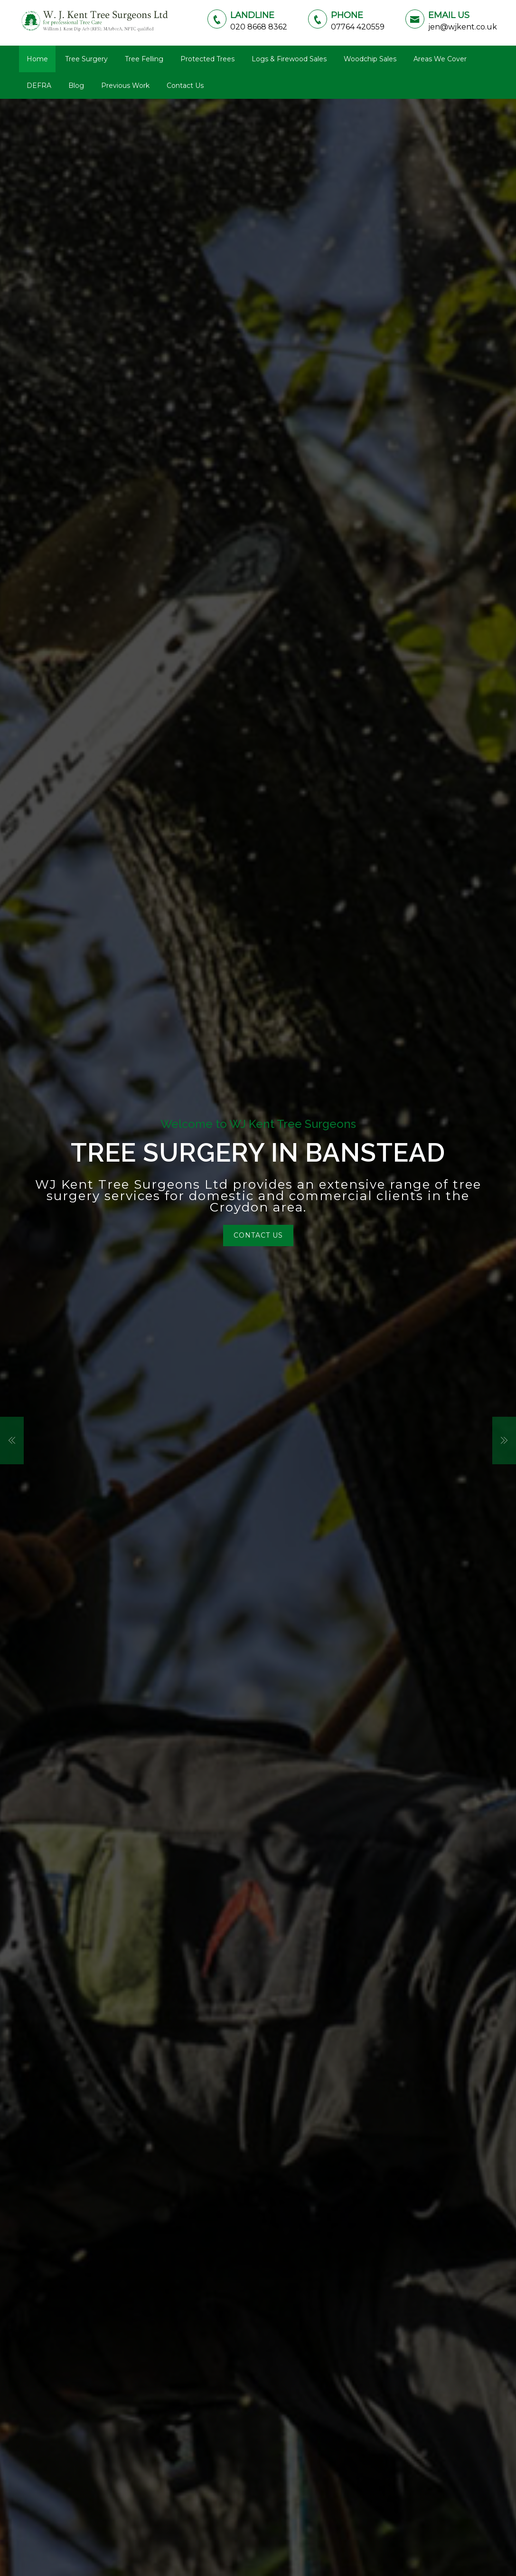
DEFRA (39, 85)
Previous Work (125, 85)
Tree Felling (144, 59)
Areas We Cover (440, 59)
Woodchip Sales (370, 59)
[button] (12, 1440)
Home (37, 59)
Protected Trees (207, 59)
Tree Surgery (86, 59)
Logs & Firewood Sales (289, 59)
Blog (76, 85)
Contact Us (185, 85)
